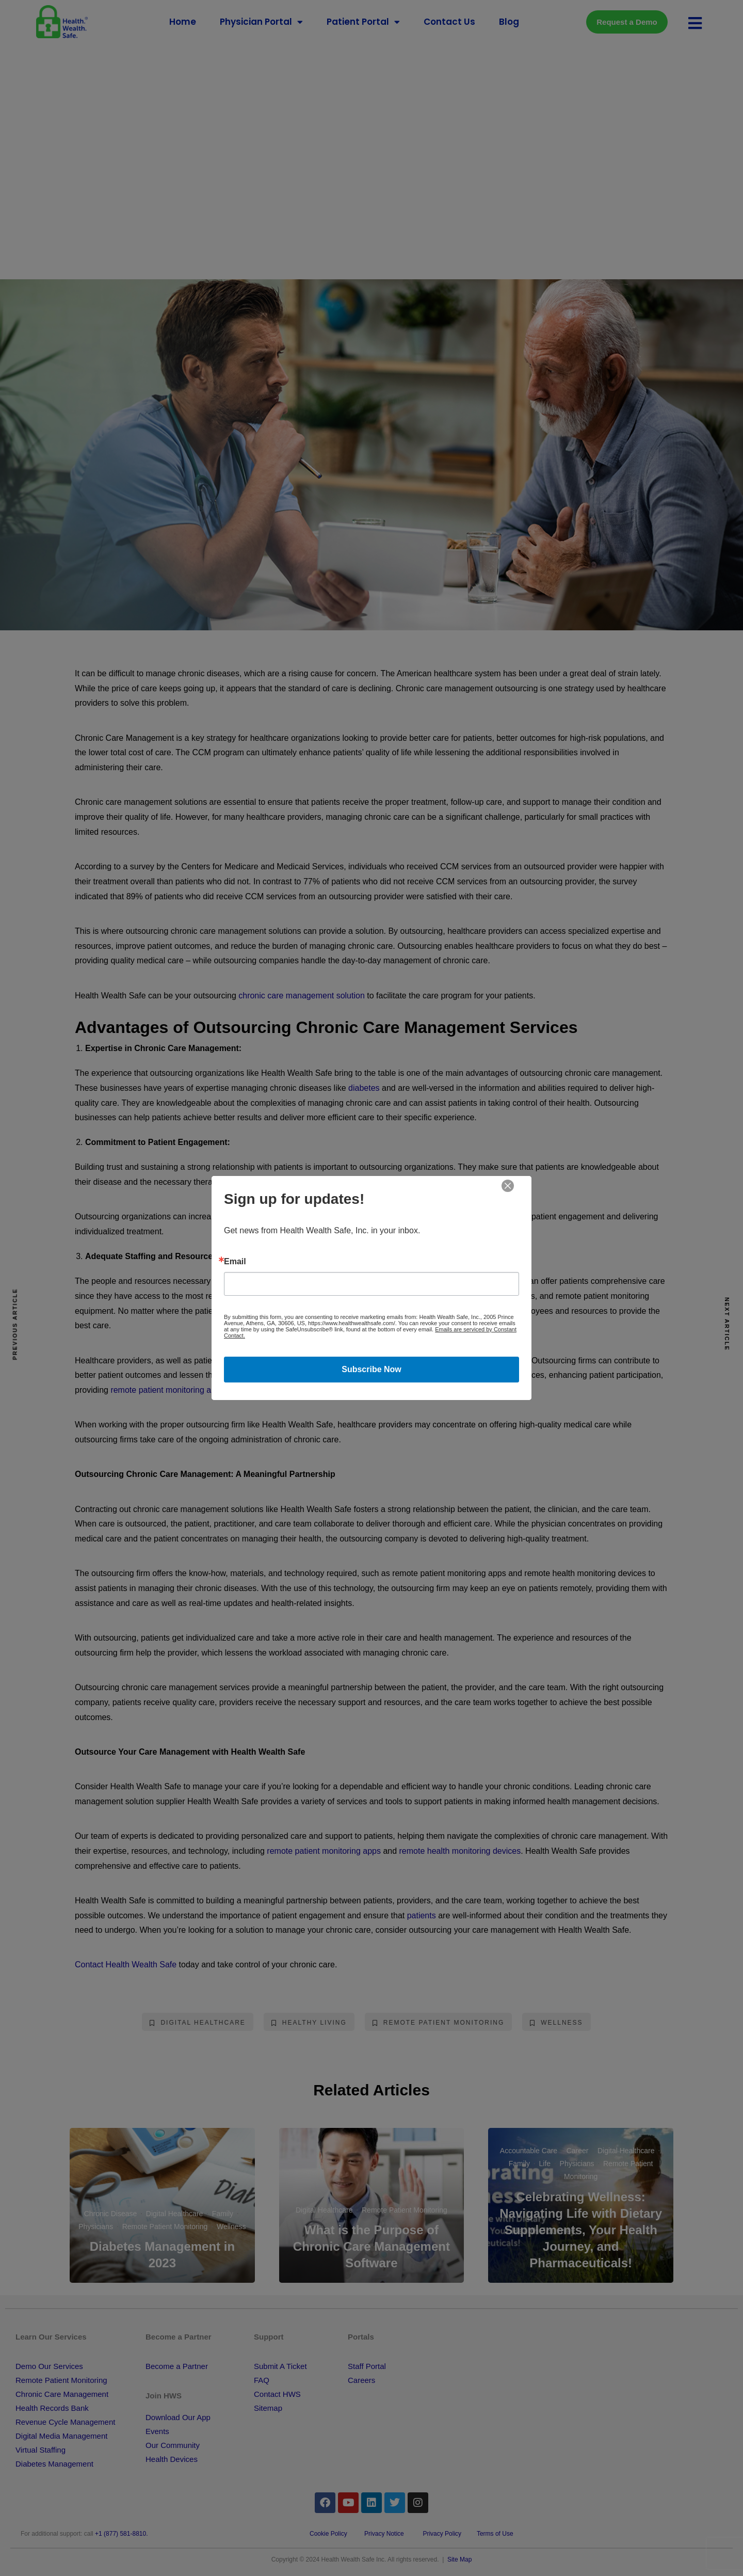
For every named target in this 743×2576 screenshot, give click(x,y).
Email (235, 1262)
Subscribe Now (371, 1369)
